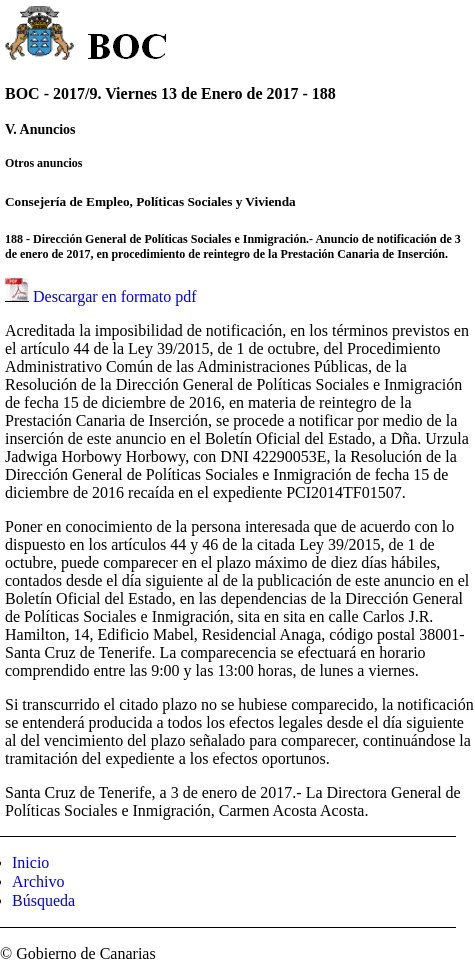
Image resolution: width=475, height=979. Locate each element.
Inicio (30, 862)
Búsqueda (43, 900)
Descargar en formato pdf (115, 296)
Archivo (38, 881)
